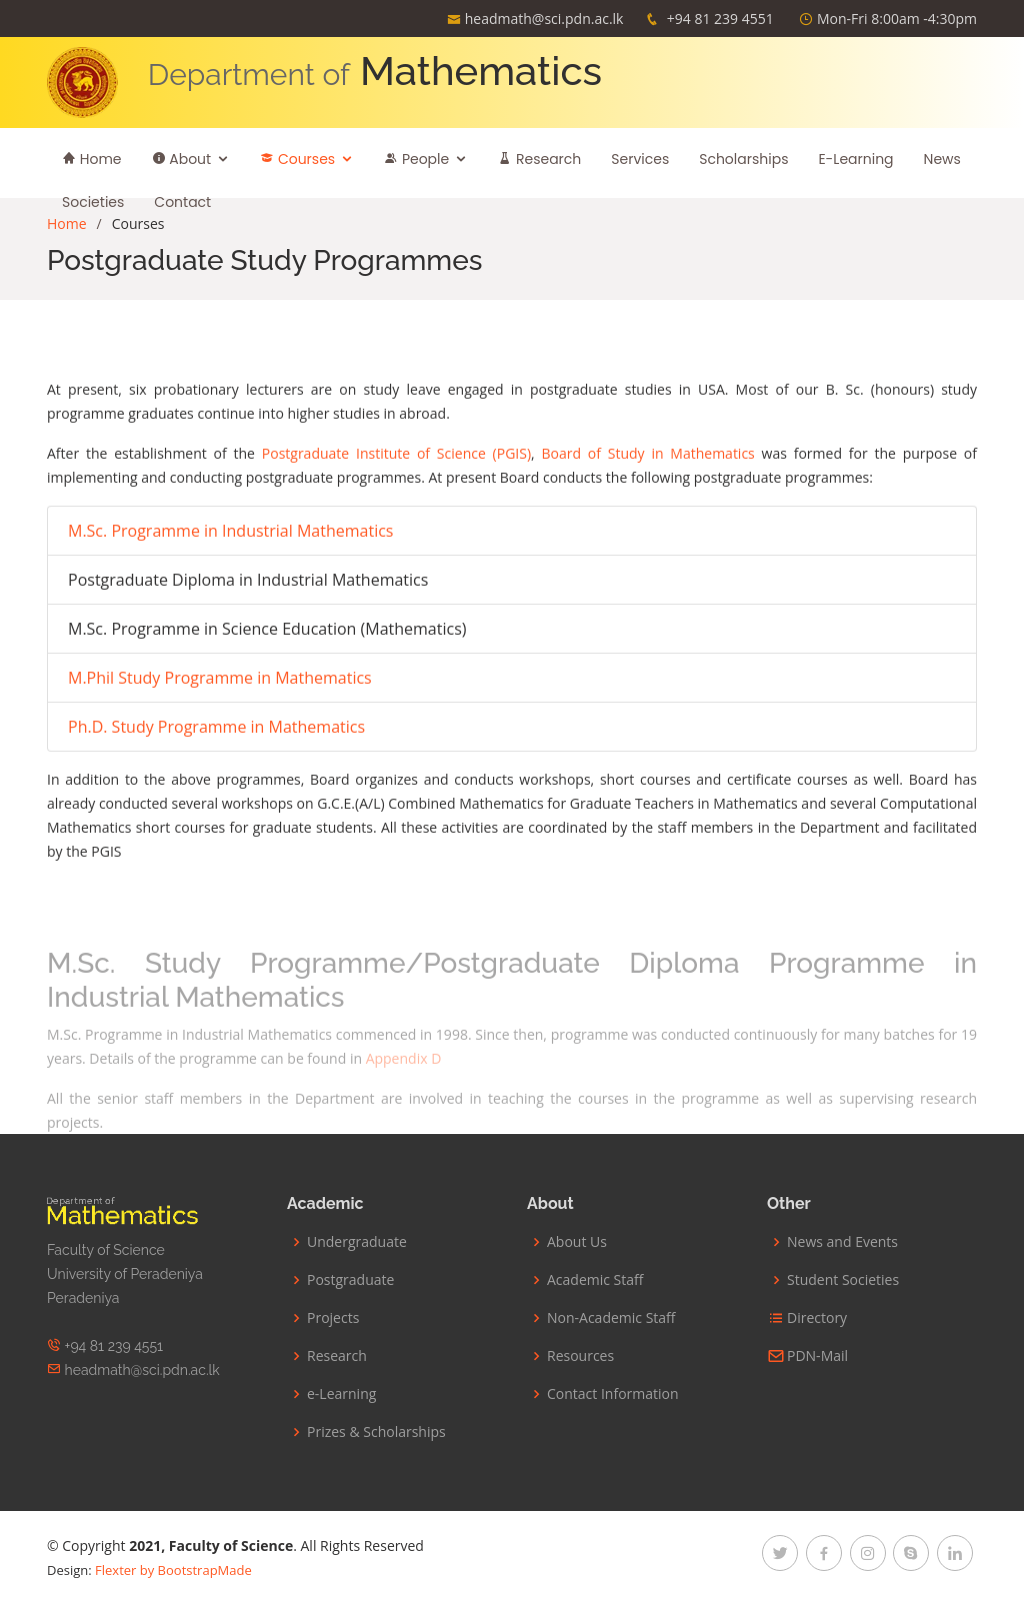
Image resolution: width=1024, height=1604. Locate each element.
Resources (580, 1356)
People (416, 159)
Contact (182, 202)
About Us (577, 1242)
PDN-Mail (817, 1356)
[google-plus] (911, 1553)
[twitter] (780, 1553)
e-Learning (341, 1394)
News (942, 159)
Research (539, 159)
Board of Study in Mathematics (647, 446)
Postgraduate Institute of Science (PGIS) (396, 446)
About (182, 159)
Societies (93, 202)
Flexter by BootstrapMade (173, 1570)
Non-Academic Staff (611, 1318)
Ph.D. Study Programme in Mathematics (216, 720)
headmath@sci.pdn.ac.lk (544, 18)
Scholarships (743, 159)
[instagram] (868, 1553)
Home (92, 159)
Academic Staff (595, 1280)
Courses (297, 159)
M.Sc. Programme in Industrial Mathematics (230, 524)
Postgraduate (350, 1280)
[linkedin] (955, 1553)
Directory (817, 1318)
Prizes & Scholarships (376, 1432)
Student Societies (843, 1280)
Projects (333, 1318)
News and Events (842, 1242)
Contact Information (613, 1394)
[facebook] (824, 1553)
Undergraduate (357, 1242)
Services (640, 159)
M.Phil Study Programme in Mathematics (220, 671)
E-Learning (855, 159)
